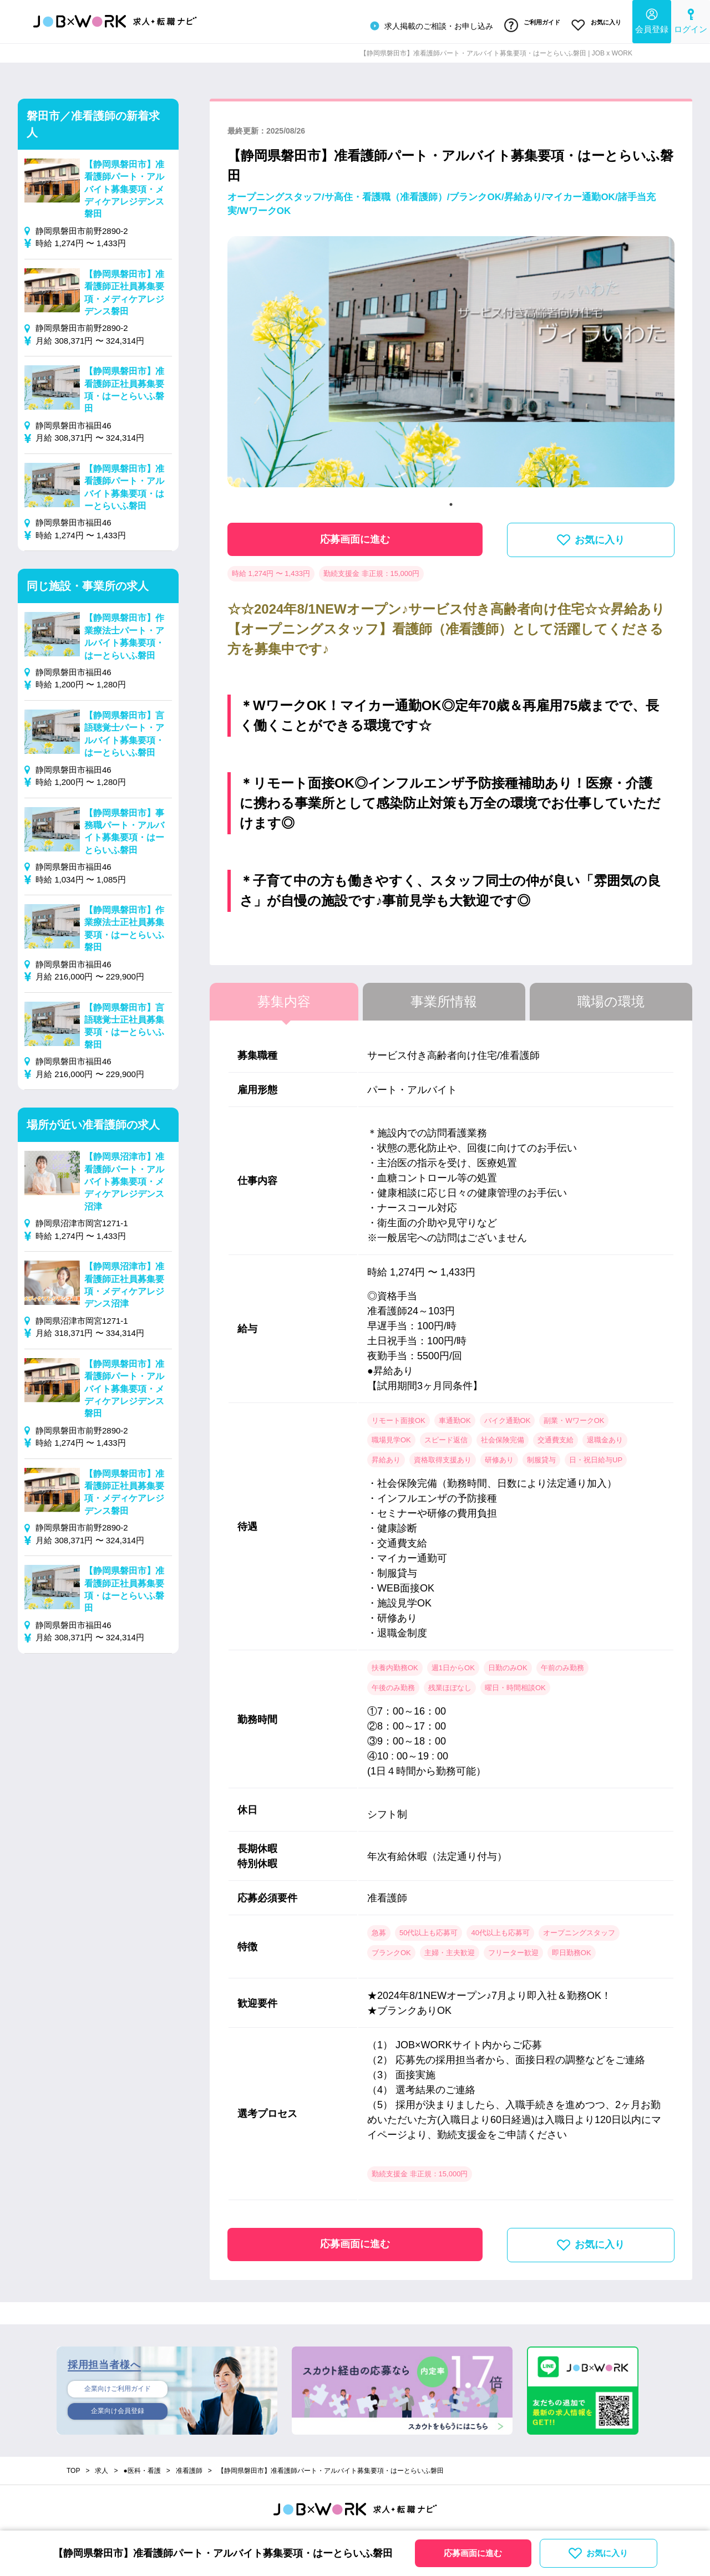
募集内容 (284, 996)
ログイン (690, 20)
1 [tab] (451, 500)
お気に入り (595, 24)
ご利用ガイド (527, 24)
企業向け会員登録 (118, 2409)
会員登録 (652, 20)
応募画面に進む (355, 534)
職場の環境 (611, 996)
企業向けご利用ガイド (117, 2385)
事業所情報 (443, 996)
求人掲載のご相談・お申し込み (423, 24)
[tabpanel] (450, 362)
